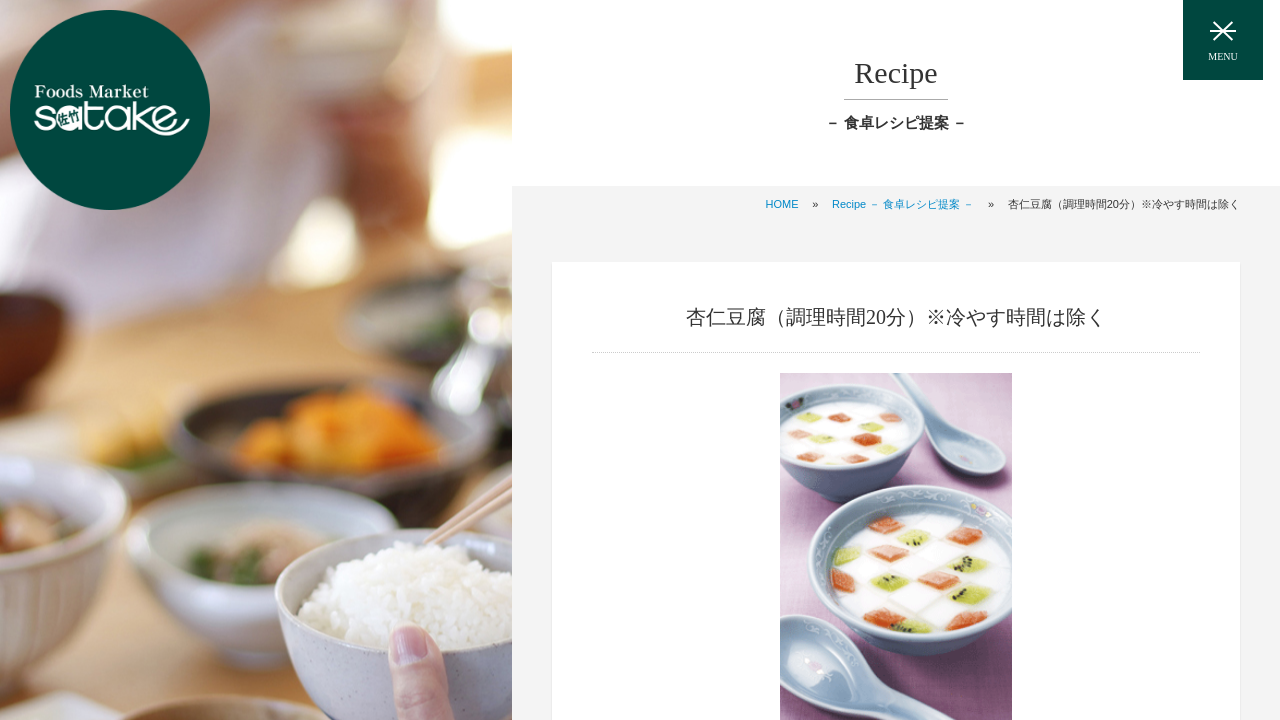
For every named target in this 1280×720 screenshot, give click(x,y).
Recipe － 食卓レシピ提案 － (903, 204)
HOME (782, 204)
